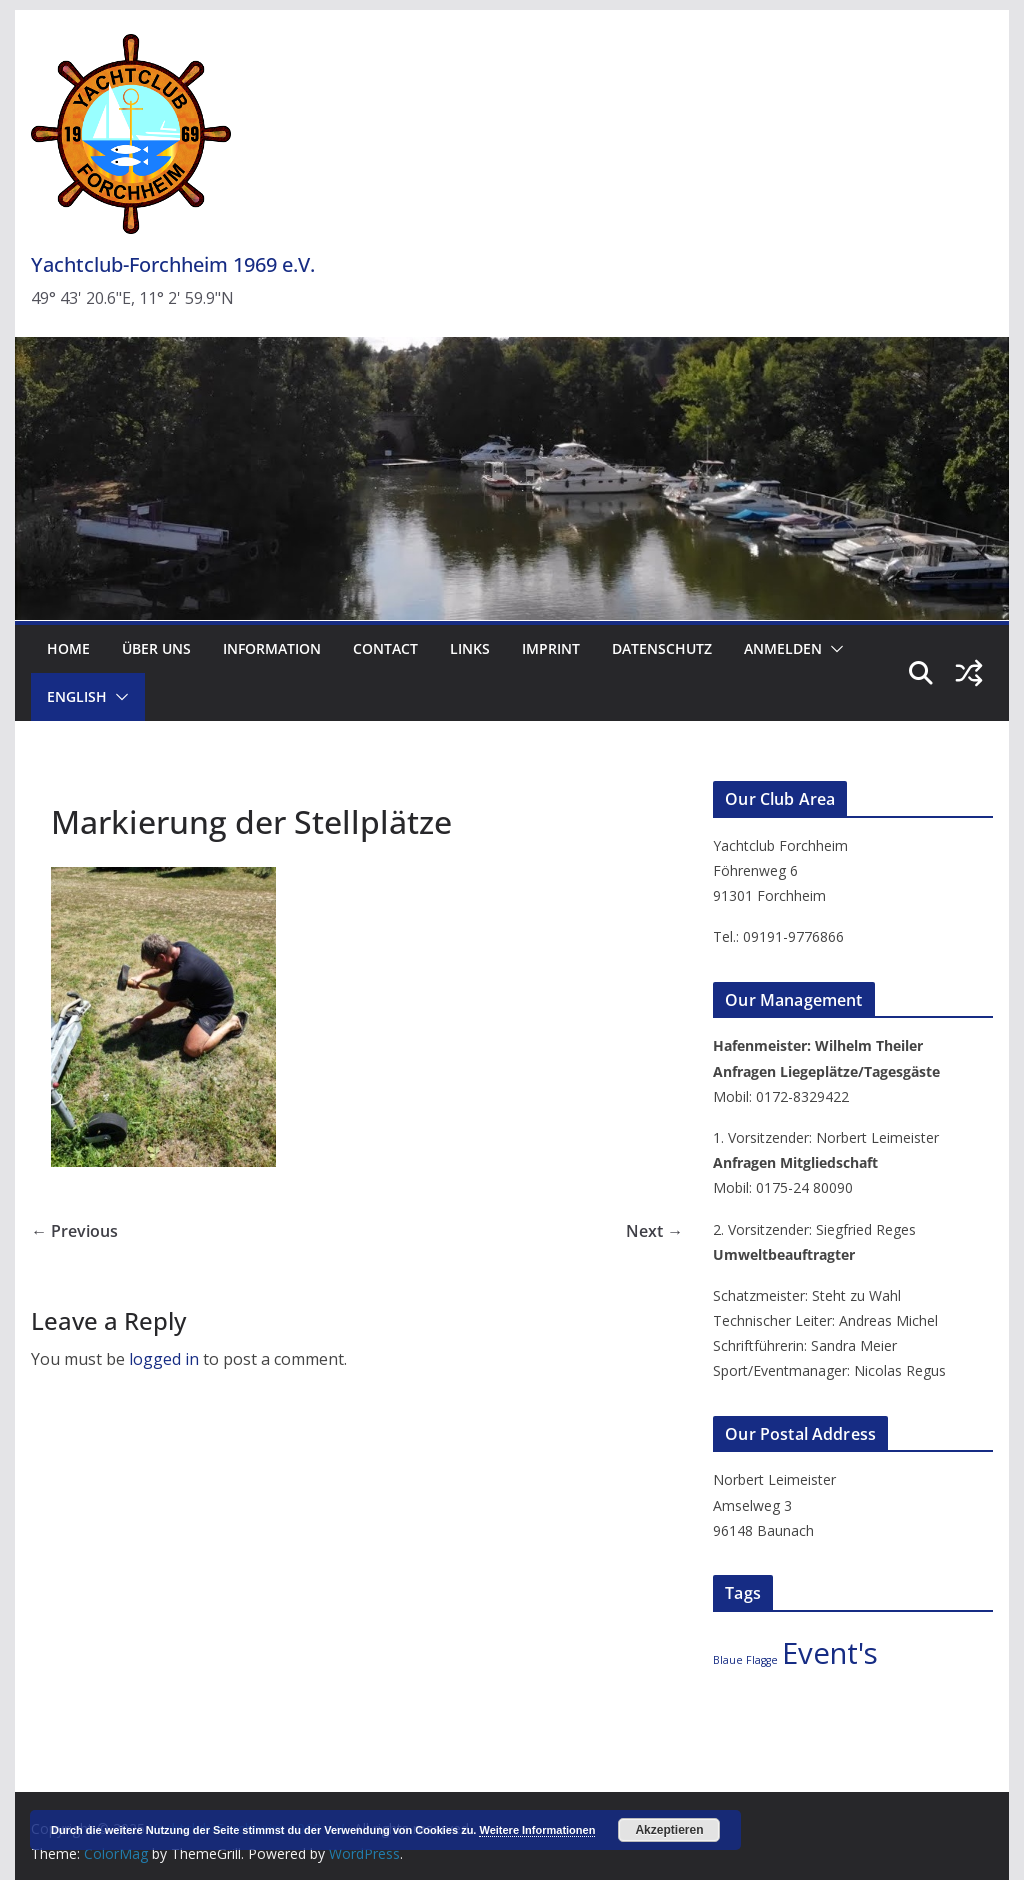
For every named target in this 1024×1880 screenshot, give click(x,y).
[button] (833, 649)
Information (272, 648)
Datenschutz (662, 648)
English (77, 696)
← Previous (74, 1231)
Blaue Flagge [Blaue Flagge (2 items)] (745, 1660)
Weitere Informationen (537, 1830)
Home (68, 648)
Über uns (156, 648)
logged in (164, 1359)
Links (470, 648)
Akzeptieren (669, 1830)
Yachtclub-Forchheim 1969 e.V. (173, 264)
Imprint (551, 648)
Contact (385, 648)
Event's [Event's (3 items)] (830, 1653)
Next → (654, 1231)
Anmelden (783, 648)
